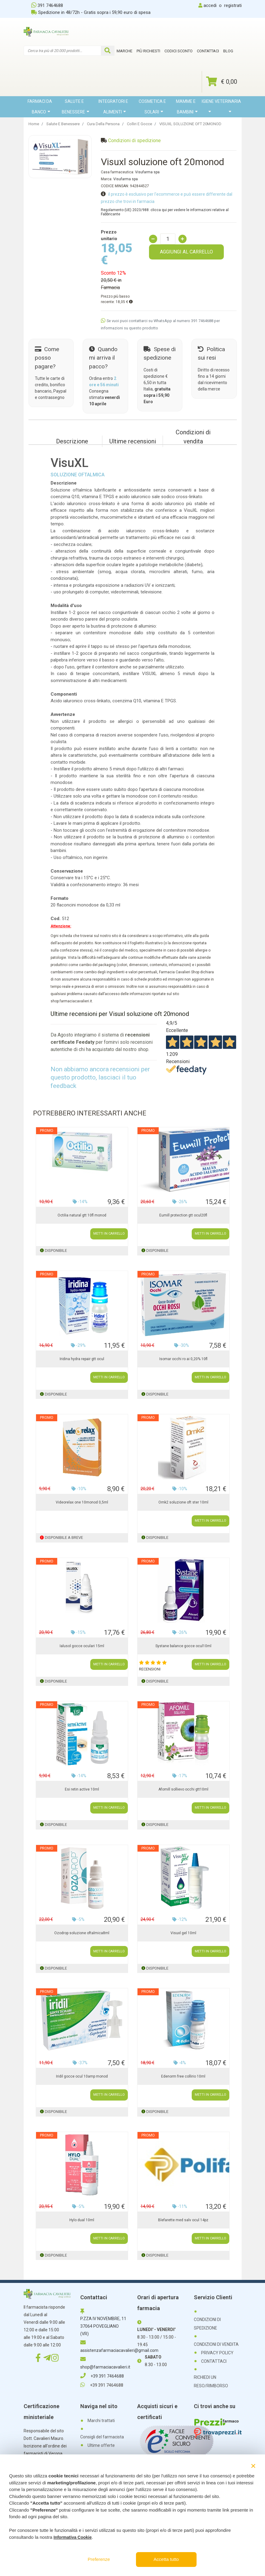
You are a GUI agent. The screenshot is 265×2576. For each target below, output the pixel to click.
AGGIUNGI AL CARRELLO (186, 252)
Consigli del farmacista (102, 2436)
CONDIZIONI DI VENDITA (216, 2344)
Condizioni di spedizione (134, 140)
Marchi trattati (101, 2420)
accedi (210, 5)
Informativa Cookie (73, 2537)
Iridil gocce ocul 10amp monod (82, 2076)
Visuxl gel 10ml (183, 1933)
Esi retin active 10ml (82, 1789)
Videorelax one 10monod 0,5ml (82, 1502)
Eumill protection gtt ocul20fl (183, 1215)
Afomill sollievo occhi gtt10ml (183, 1789)
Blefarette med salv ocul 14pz (183, 2220)
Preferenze (99, 2559)
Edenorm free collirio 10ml (183, 2076)
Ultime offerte (101, 2445)
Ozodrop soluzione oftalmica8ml (81, 1933)
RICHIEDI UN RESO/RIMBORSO (211, 2381)
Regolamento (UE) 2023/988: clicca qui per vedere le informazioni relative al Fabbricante (165, 212)
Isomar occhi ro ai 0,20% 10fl (183, 1359)
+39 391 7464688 (102, 2376)
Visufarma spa (147, 172)
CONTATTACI (214, 2361)
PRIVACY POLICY (217, 2352)
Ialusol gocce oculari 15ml (82, 1646)
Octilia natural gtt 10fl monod (82, 1215)
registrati (233, 5)
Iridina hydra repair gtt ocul (82, 1359)
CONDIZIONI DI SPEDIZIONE (207, 2323)
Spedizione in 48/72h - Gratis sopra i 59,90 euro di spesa (91, 12)
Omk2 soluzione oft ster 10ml (183, 1502)
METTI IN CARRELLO (109, 1234)
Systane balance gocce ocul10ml (183, 1646)
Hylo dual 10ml (81, 2220)
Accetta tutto (166, 2559)
